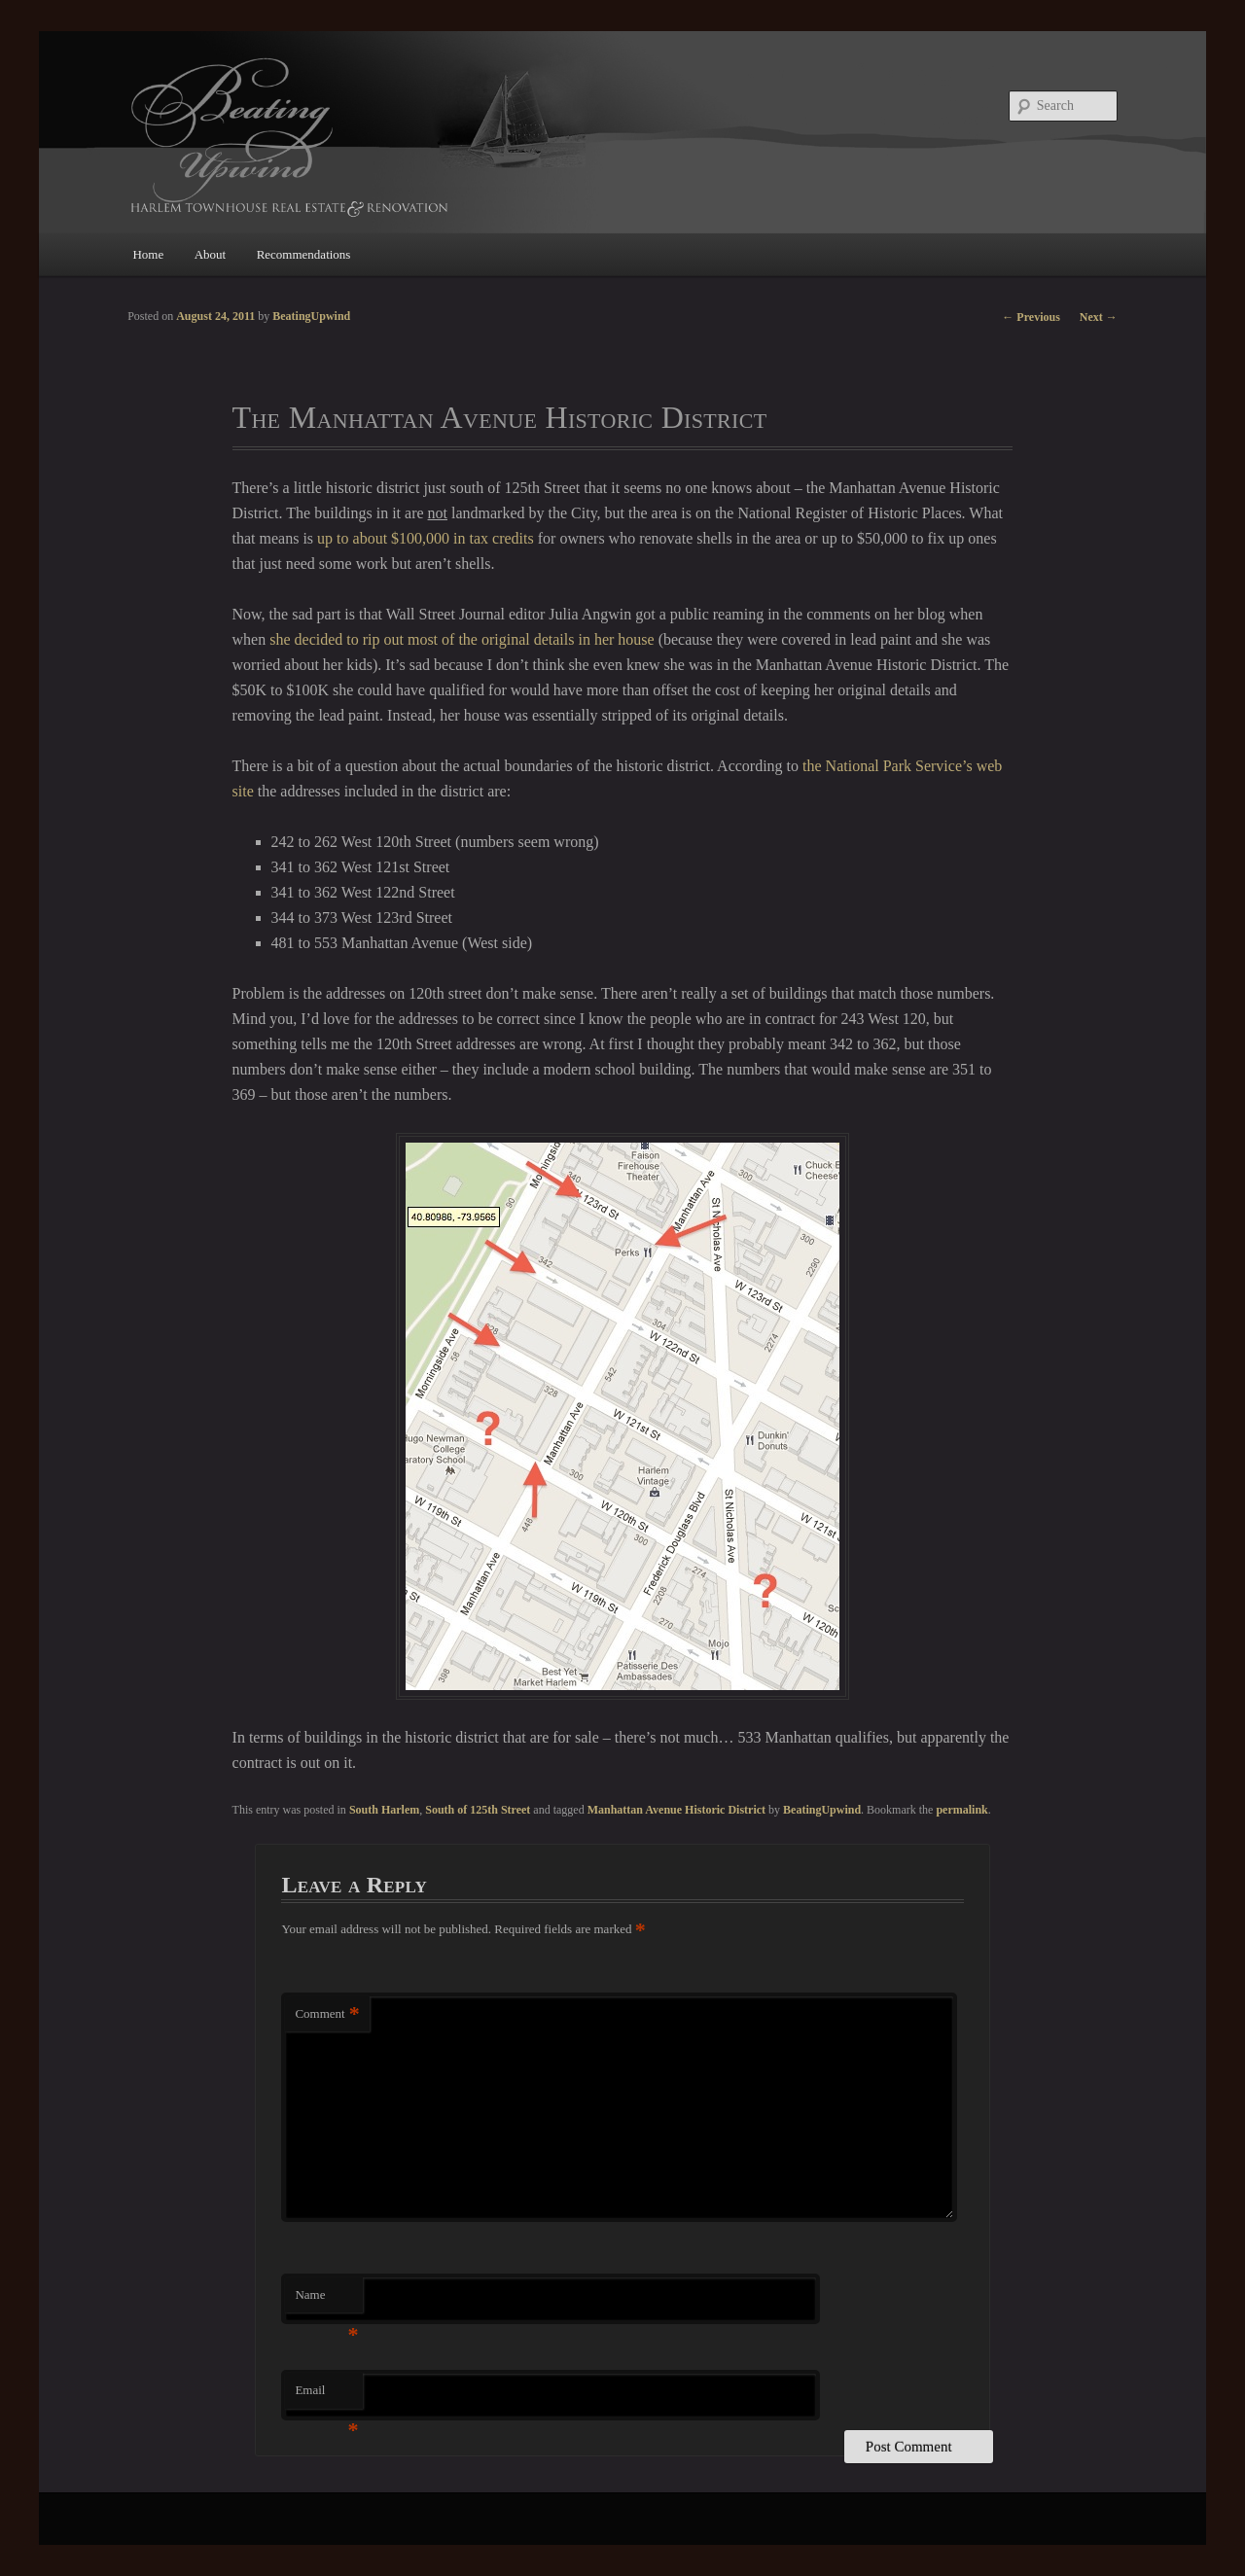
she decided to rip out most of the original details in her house (461, 639)
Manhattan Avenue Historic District (676, 1810)
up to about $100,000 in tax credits (425, 538)
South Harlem (384, 1810)
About (211, 254)
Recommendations (304, 254)
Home (147, 254)
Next (1099, 317)
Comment (327, 2014)
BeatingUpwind (822, 1810)
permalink (961, 1810)
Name (326, 2300)
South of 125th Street (477, 1810)
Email (326, 2395)
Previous (1030, 317)
